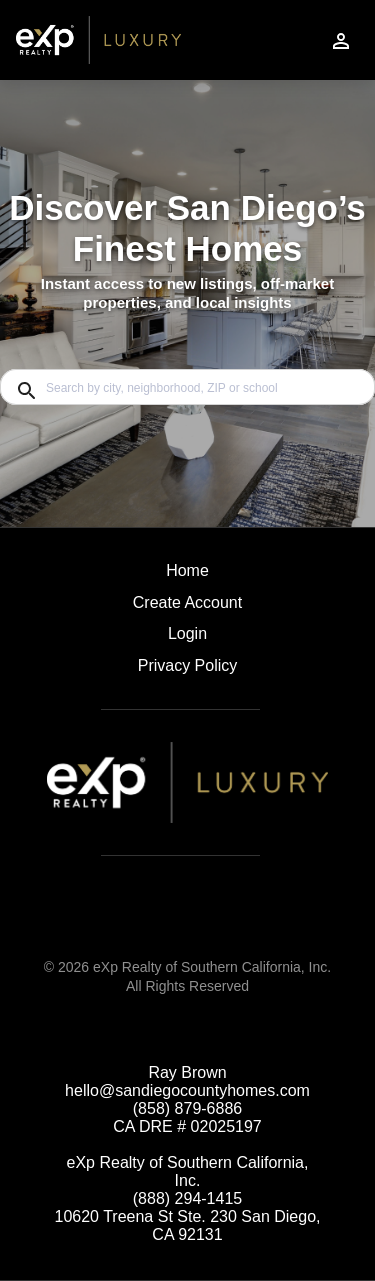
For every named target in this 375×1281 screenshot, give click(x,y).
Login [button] (187, 633)
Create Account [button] (187, 602)
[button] (187, 639)
